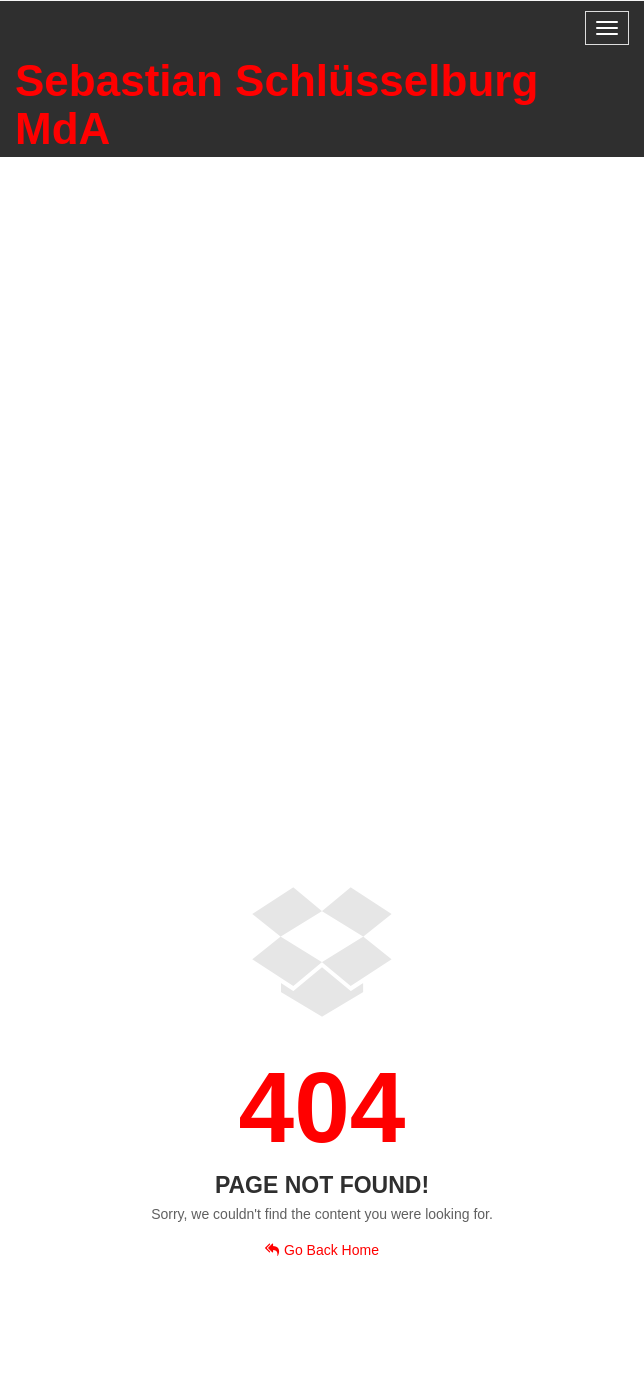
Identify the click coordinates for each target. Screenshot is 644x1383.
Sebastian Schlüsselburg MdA (276, 104)
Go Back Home (322, 1250)
